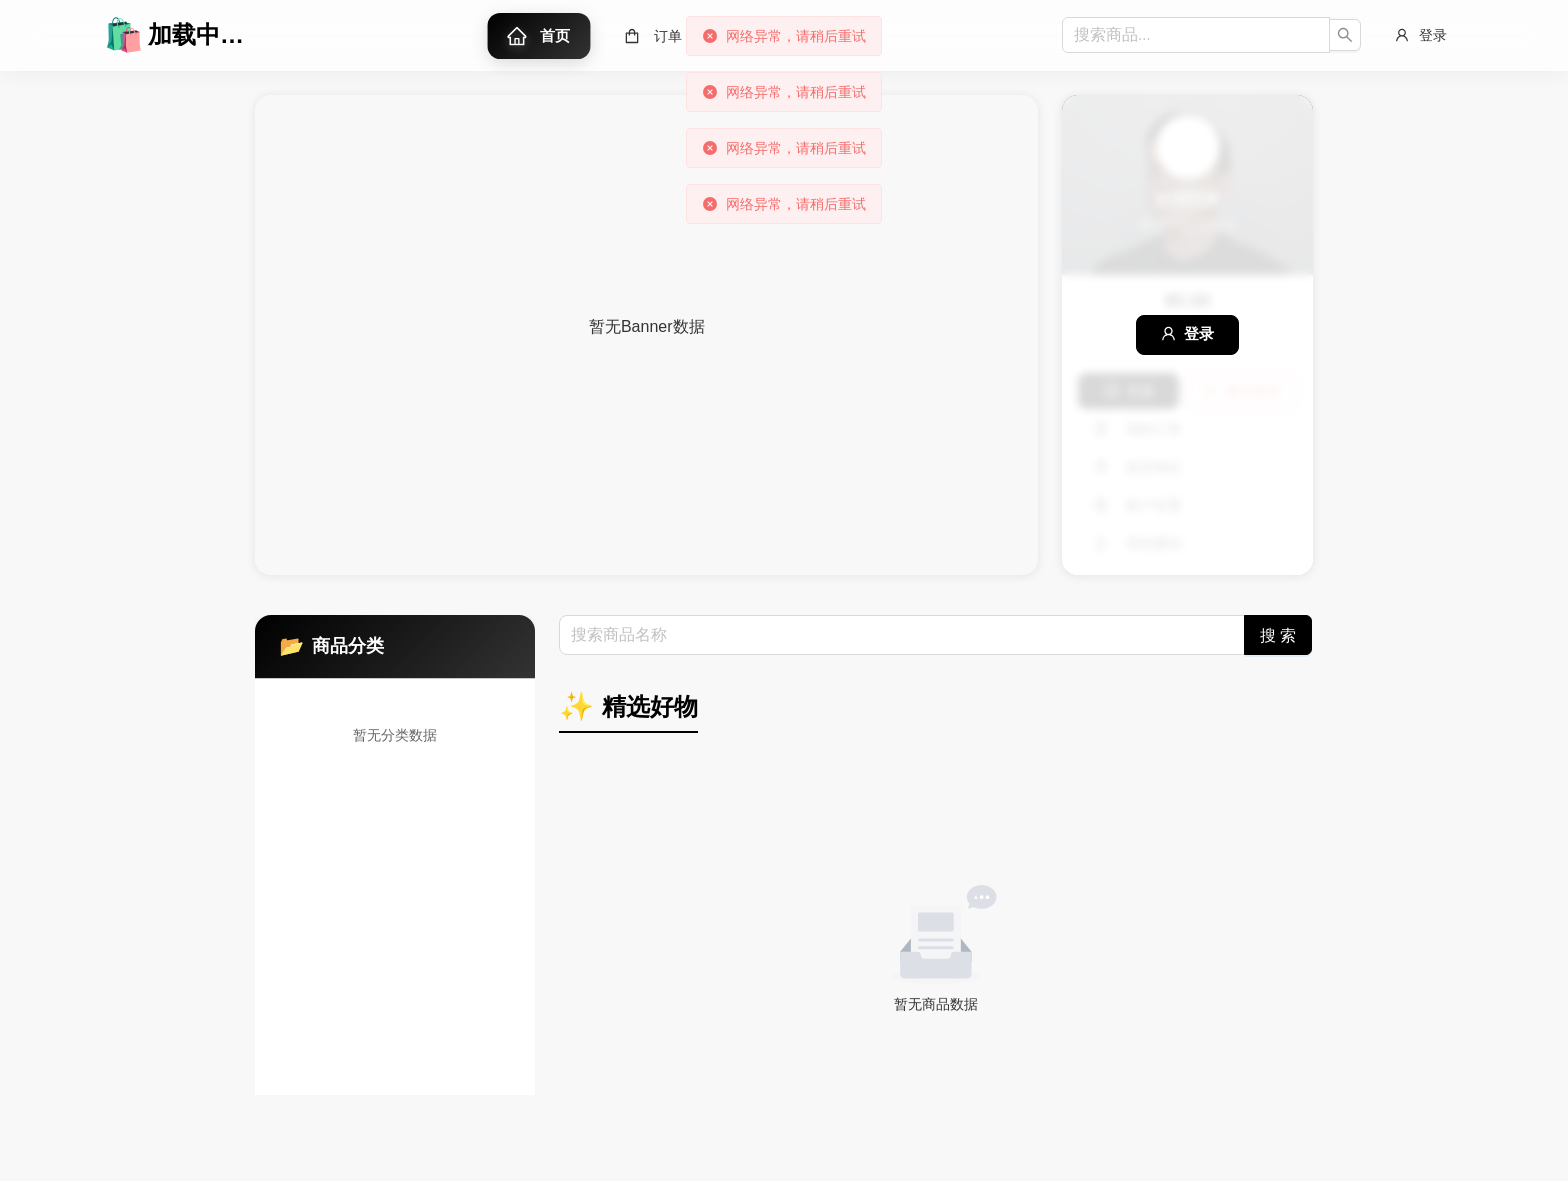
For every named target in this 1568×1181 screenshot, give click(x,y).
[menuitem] (539, 36)
